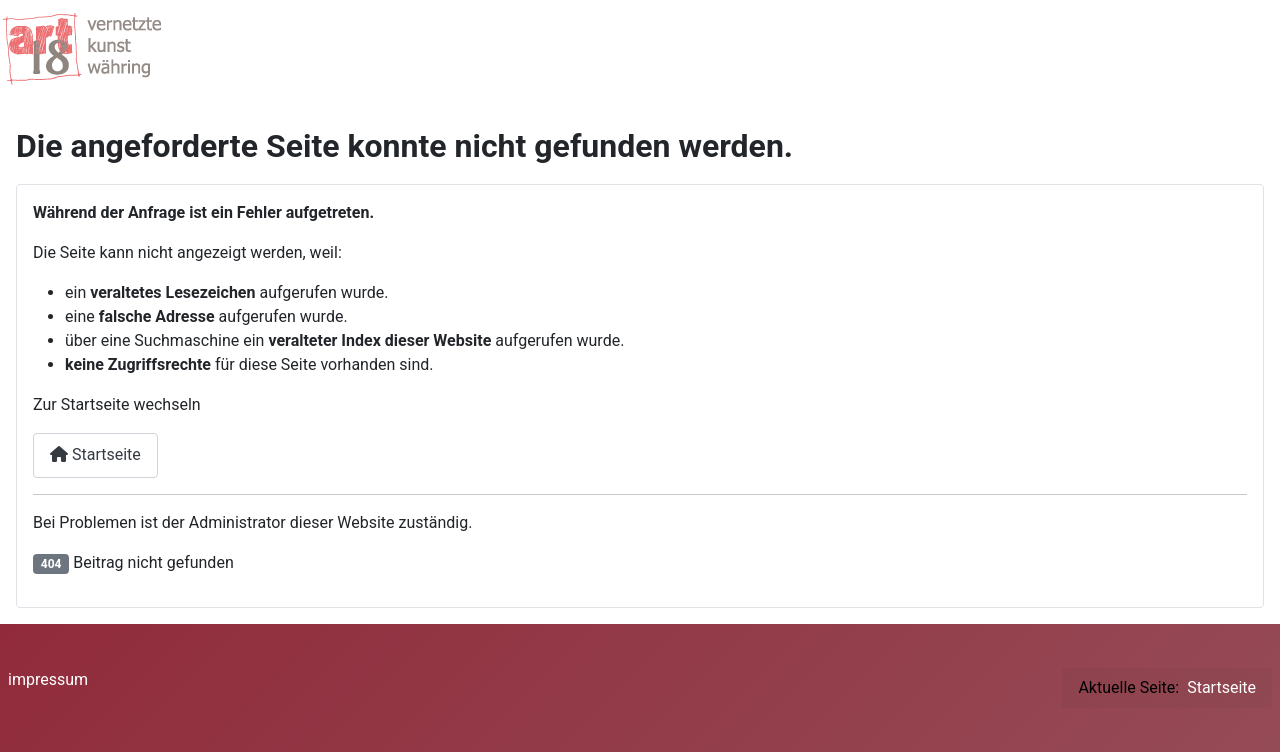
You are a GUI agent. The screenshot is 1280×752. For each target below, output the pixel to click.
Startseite (95, 454)
